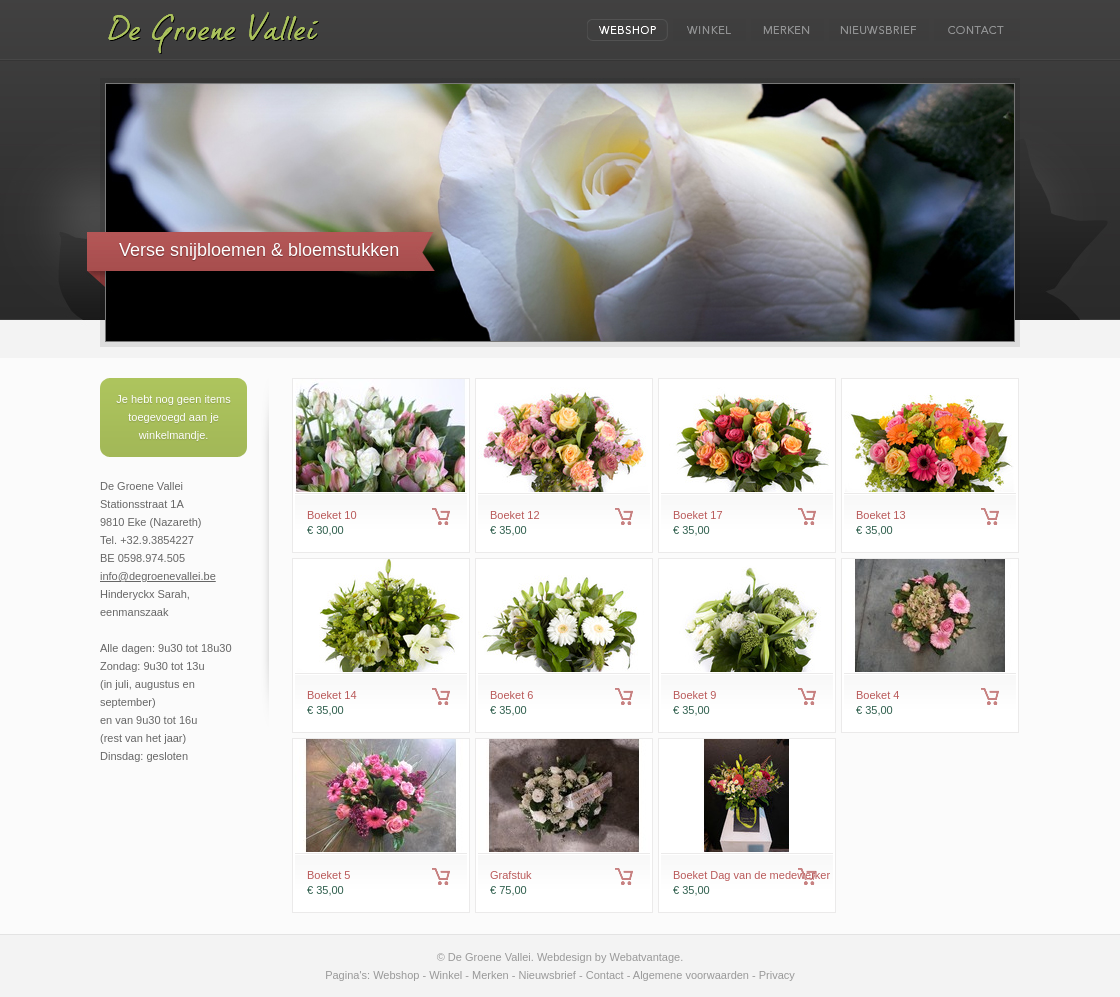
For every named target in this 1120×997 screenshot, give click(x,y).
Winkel (445, 975)
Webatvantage (644, 957)
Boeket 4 (877, 695)
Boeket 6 (511, 695)
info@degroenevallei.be (158, 576)
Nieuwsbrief (546, 975)
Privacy (777, 975)
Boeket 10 (332, 515)
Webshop (396, 975)
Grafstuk (511, 875)
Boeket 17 (698, 515)
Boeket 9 (694, 695)
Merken (490, 975)
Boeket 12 (515, 515)
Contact (605, 975)
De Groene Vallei (210, 33)
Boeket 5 (328, 875)
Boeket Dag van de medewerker (751, 875)
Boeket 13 (881, 515)
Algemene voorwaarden (691, 975)
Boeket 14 (332, 695)
